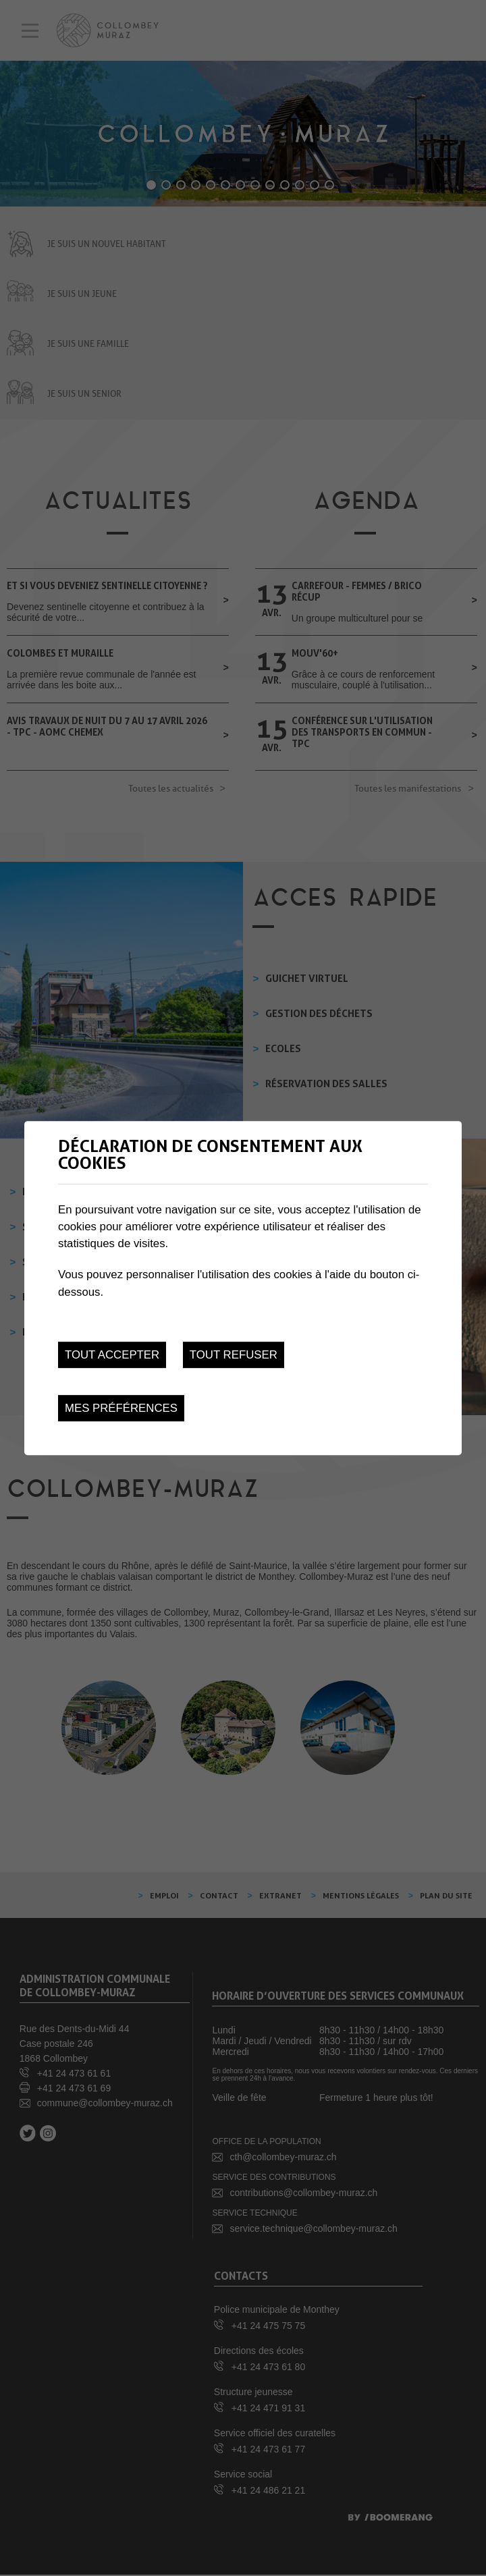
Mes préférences (121, 1408)
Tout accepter (112, 1354)
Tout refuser (233, 1354)
